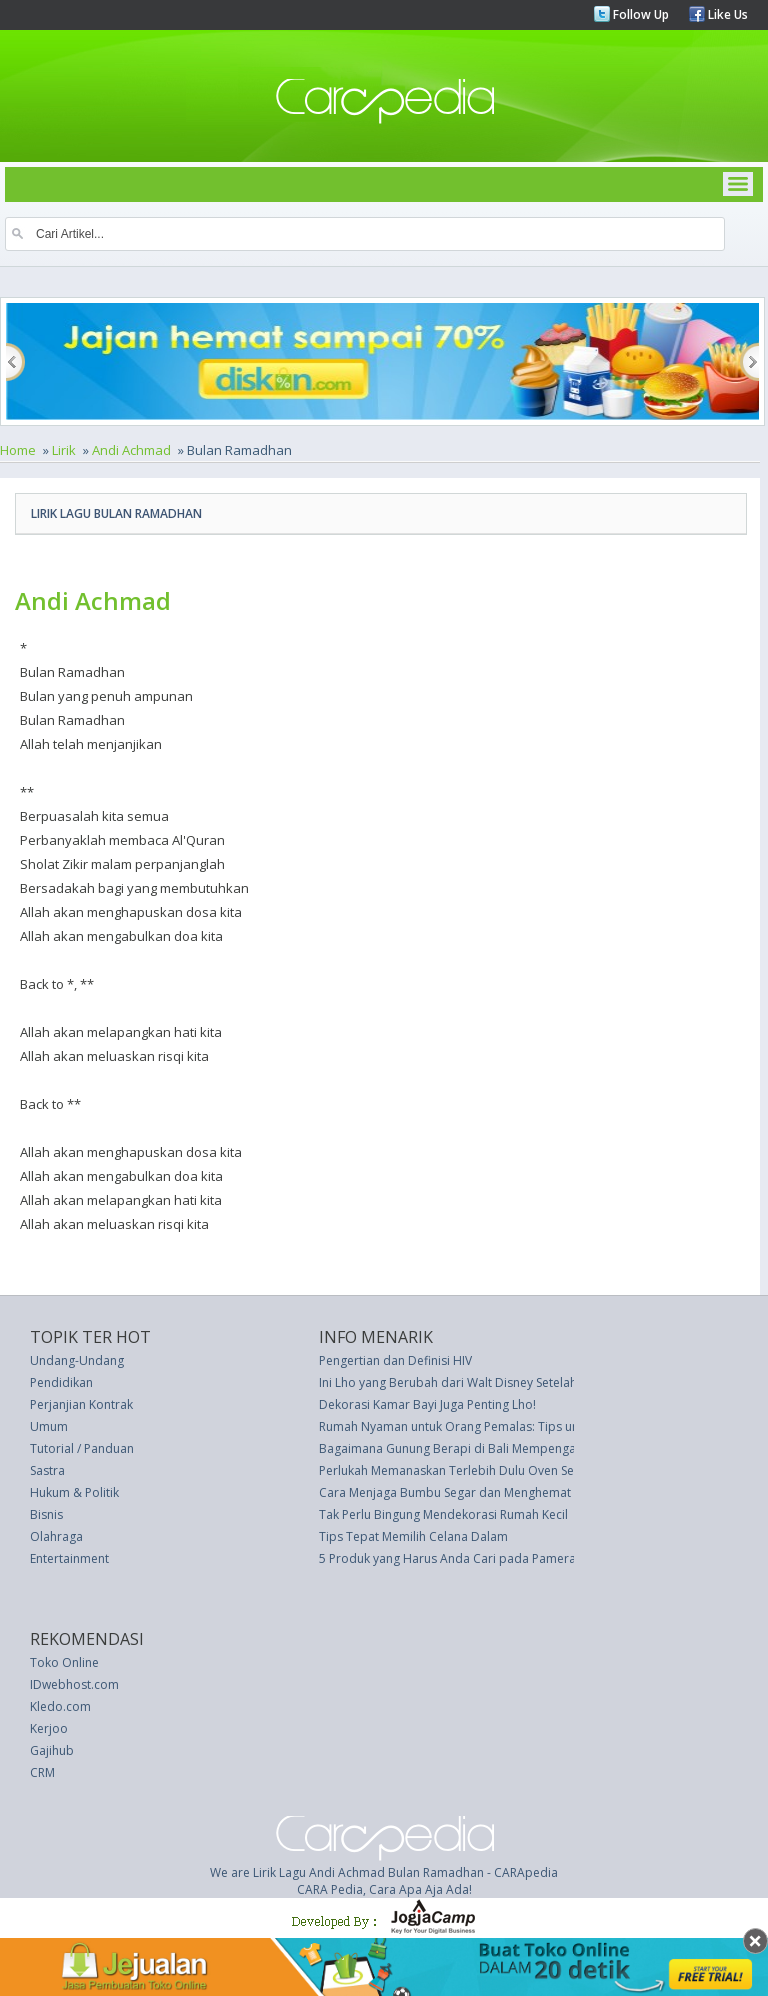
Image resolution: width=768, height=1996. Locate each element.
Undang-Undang (77, 1360)
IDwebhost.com (74, 1684)
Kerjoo (49, 1728)
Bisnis (46, 1514)
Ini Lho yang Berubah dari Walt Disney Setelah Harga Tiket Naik (496, 1382)
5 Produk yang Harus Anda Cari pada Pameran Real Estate (483, 1558)
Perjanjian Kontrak (81, 1404)
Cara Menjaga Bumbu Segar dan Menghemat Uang (461, 1492)
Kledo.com (60, 1706)
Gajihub (52, 1750)
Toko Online (64, 1662)
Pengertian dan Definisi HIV (395, 1360)
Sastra (47, 1470)
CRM (42, 1772)
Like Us (726, 14)
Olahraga (56, 1536)
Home (18, 450)
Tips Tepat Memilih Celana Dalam (413, 1536)
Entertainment (69, 1558)
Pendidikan (61, 1382)
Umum (49, 1426)
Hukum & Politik (74, 1492)
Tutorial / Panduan (82, 1448)
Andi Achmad (131, 450)
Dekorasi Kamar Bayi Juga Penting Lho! (427, 1404)
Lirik (64, 450)
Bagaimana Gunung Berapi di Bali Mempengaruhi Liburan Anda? (500, 1448)
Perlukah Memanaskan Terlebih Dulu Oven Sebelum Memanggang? (507, 1470)
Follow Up (639, 14)
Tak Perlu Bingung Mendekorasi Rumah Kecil (443, 1514)
